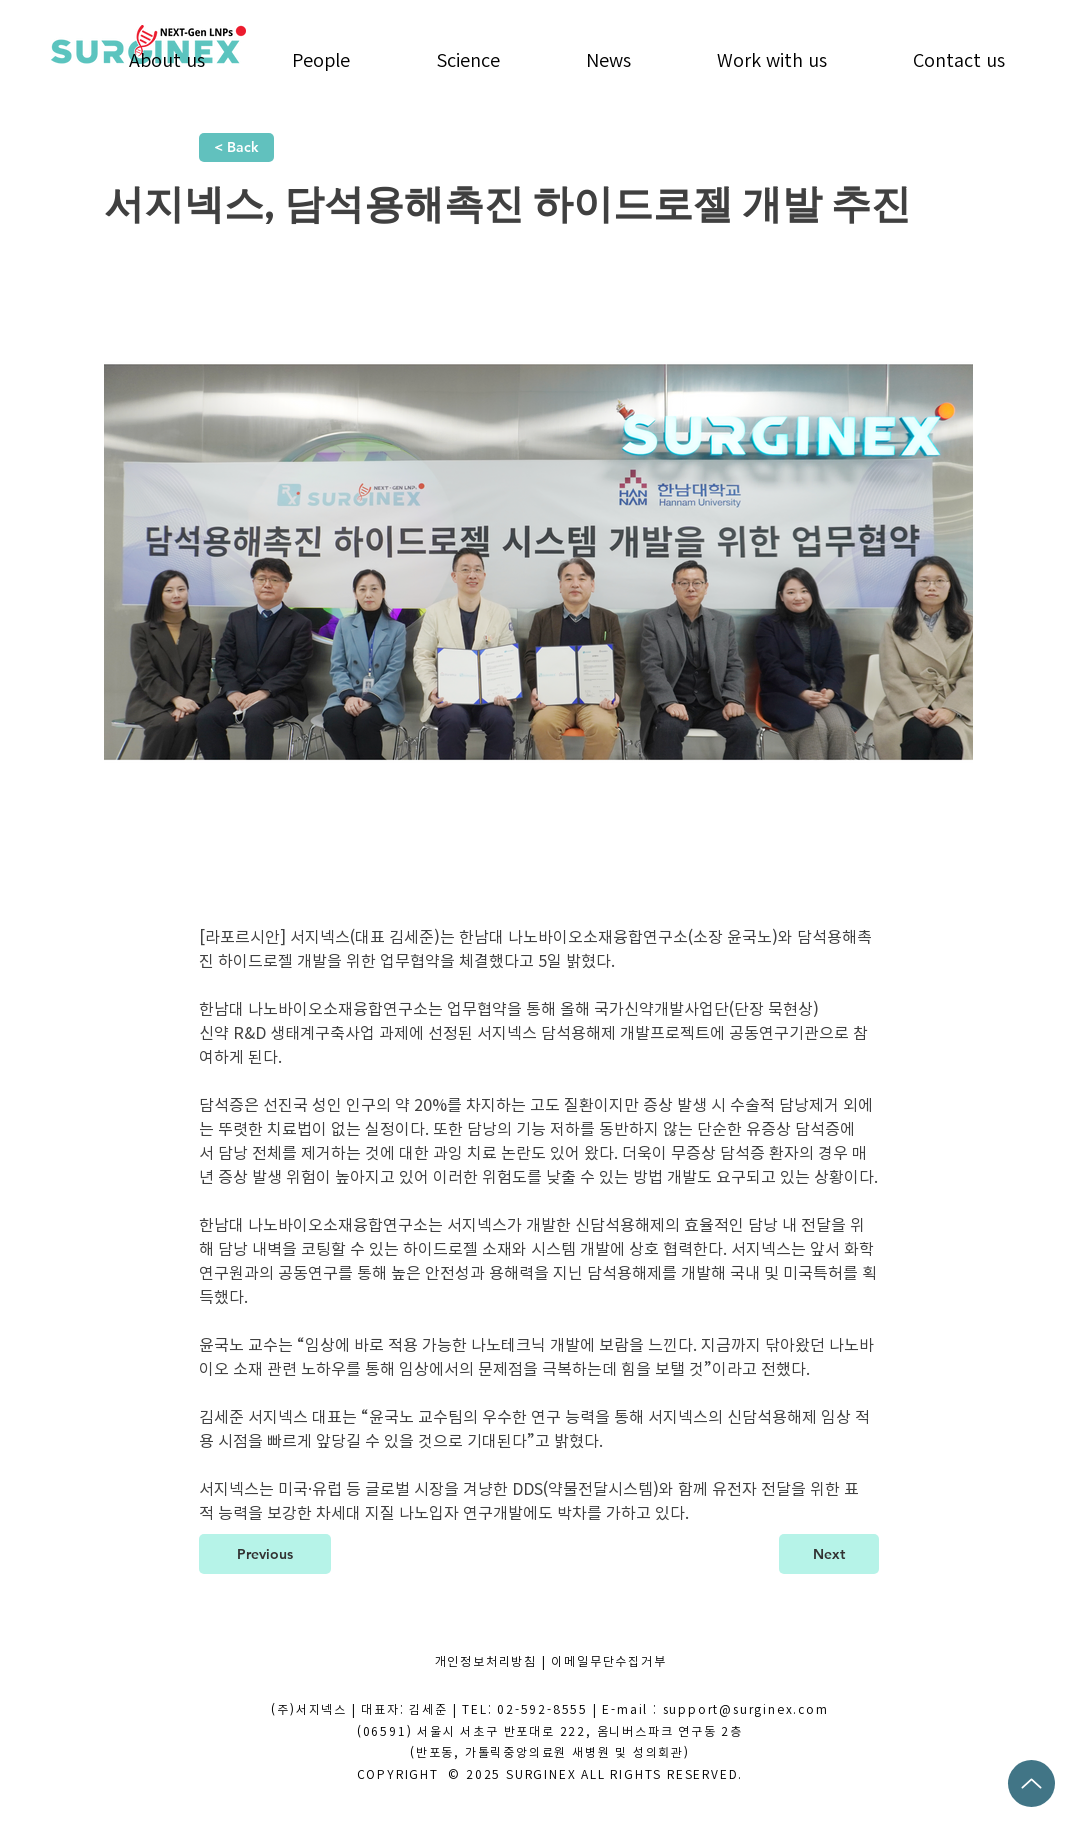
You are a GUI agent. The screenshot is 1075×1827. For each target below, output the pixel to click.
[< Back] (236, 147)
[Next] (829, 1554)
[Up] (1031, 1783)
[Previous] (265, 1554)
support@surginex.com (746, 1709)
